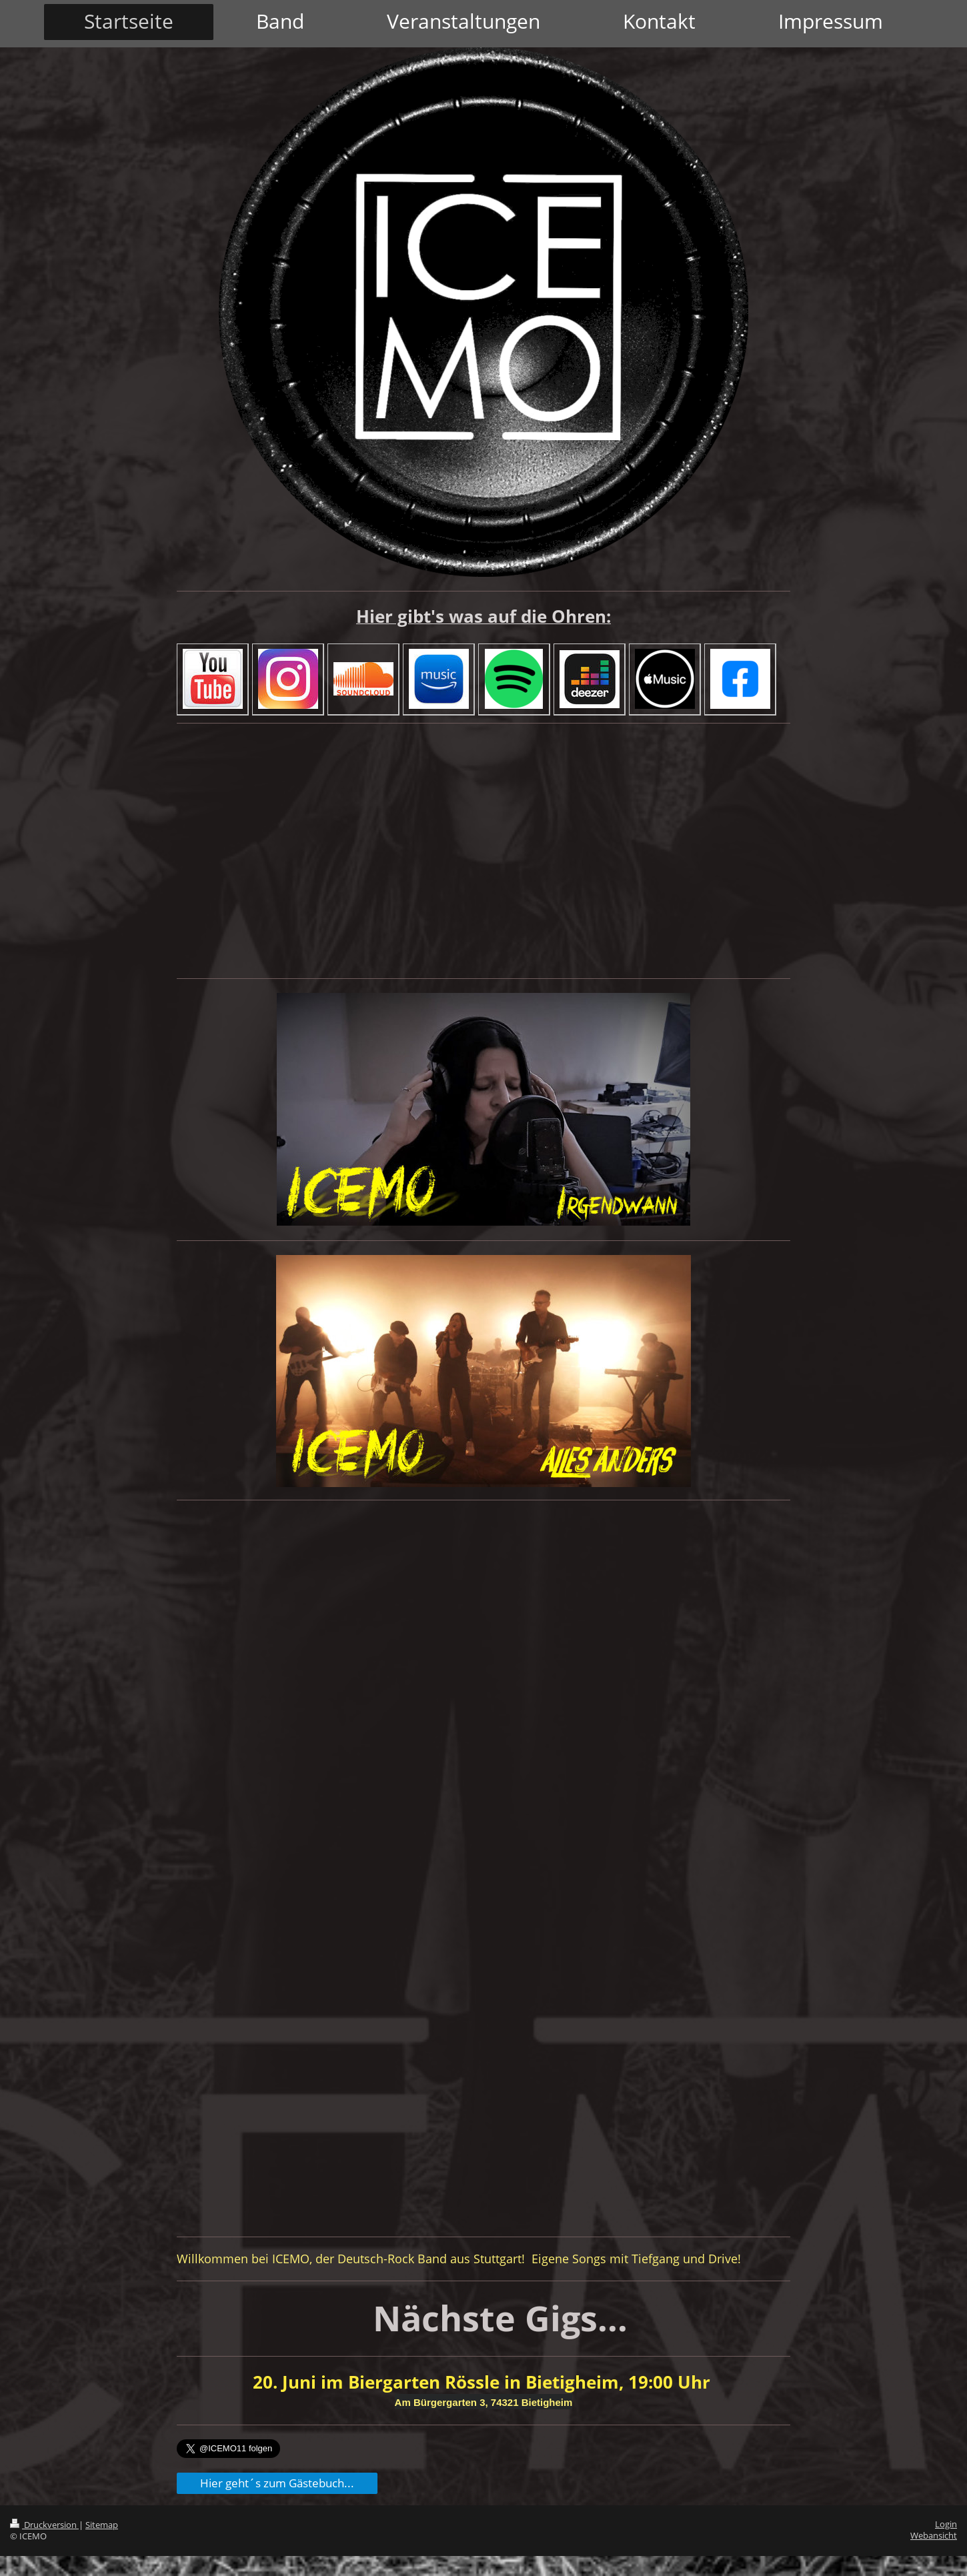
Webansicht (933, 2535)
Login (946, 2524)
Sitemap (101, 2525)
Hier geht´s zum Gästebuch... (277, 2483)
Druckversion (44, 2525)
